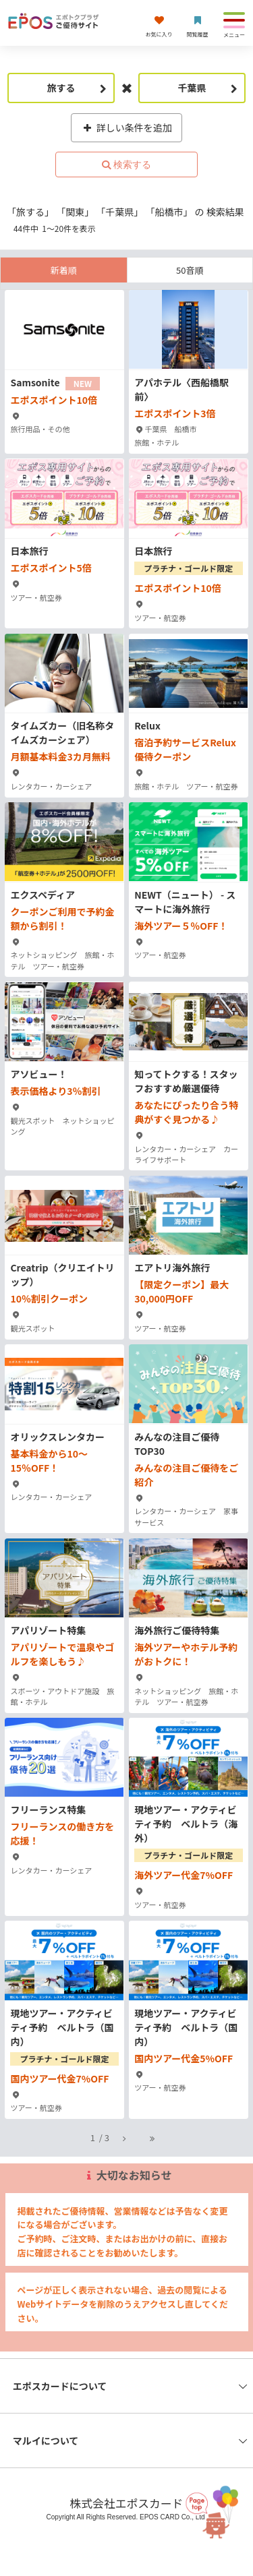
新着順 (64, 270)
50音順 (189, 270)
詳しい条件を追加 (126, 127)
